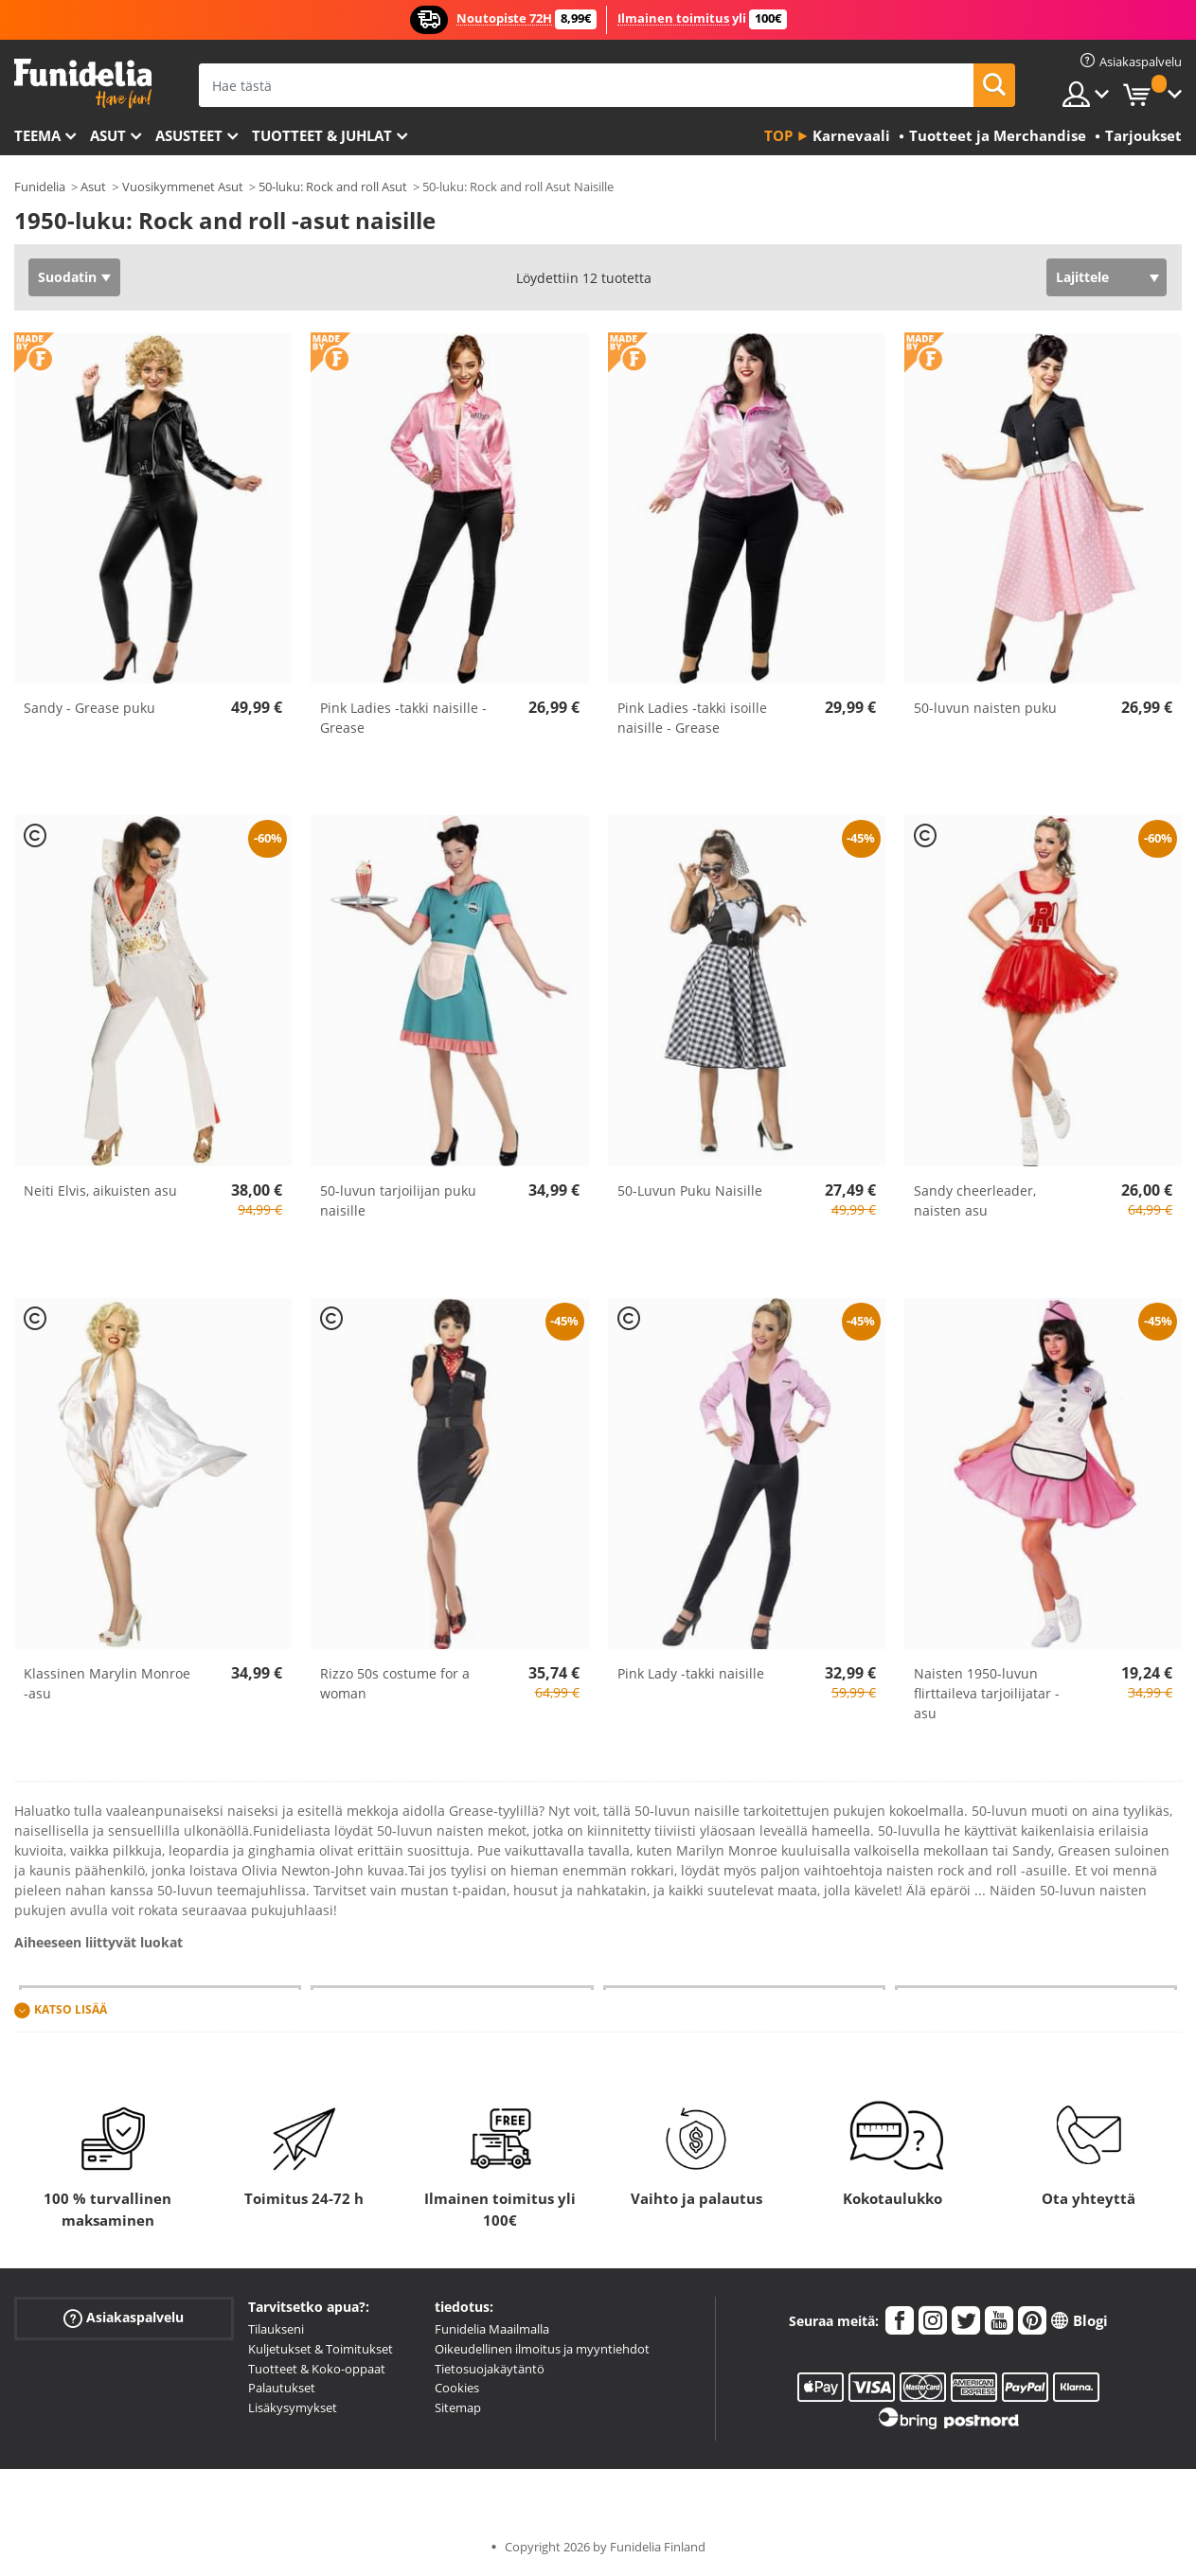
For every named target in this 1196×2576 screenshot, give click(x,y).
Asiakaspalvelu (123, 2318)
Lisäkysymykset (292, 2407)
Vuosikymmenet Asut (182, 186)
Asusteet (189, 135)
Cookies (457, 2387)
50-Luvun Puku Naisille (689, 1190)
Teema (37, 135)
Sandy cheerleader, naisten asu (975, 1200)
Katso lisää (70, 2009)
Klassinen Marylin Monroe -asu (107, 1683)
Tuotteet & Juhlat (322, 135)
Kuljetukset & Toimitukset (320, 2348)
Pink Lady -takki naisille (690, 1673)
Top (778, 135)
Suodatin (67, 277)
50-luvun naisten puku (985, 708)
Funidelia (39, 186)
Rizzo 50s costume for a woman (395, 1683)
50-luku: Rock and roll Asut (333, 186)
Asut (108, 135)
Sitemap (458, 2407)
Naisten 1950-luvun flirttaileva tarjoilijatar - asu (987, 1693)
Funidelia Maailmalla (492, 2328)
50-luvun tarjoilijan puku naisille (398, 1200)
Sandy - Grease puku (89, 708)
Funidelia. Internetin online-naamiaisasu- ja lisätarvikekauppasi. (83, 84)
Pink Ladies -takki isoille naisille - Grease (692, 718)
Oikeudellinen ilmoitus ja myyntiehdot (542, 2348)
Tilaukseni (276, 2328)
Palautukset (281, 2387)
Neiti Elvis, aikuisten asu (100, 1190)
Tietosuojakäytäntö (489, 2368)
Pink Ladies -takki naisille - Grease (403, 718)
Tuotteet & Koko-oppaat (316, 2368)
